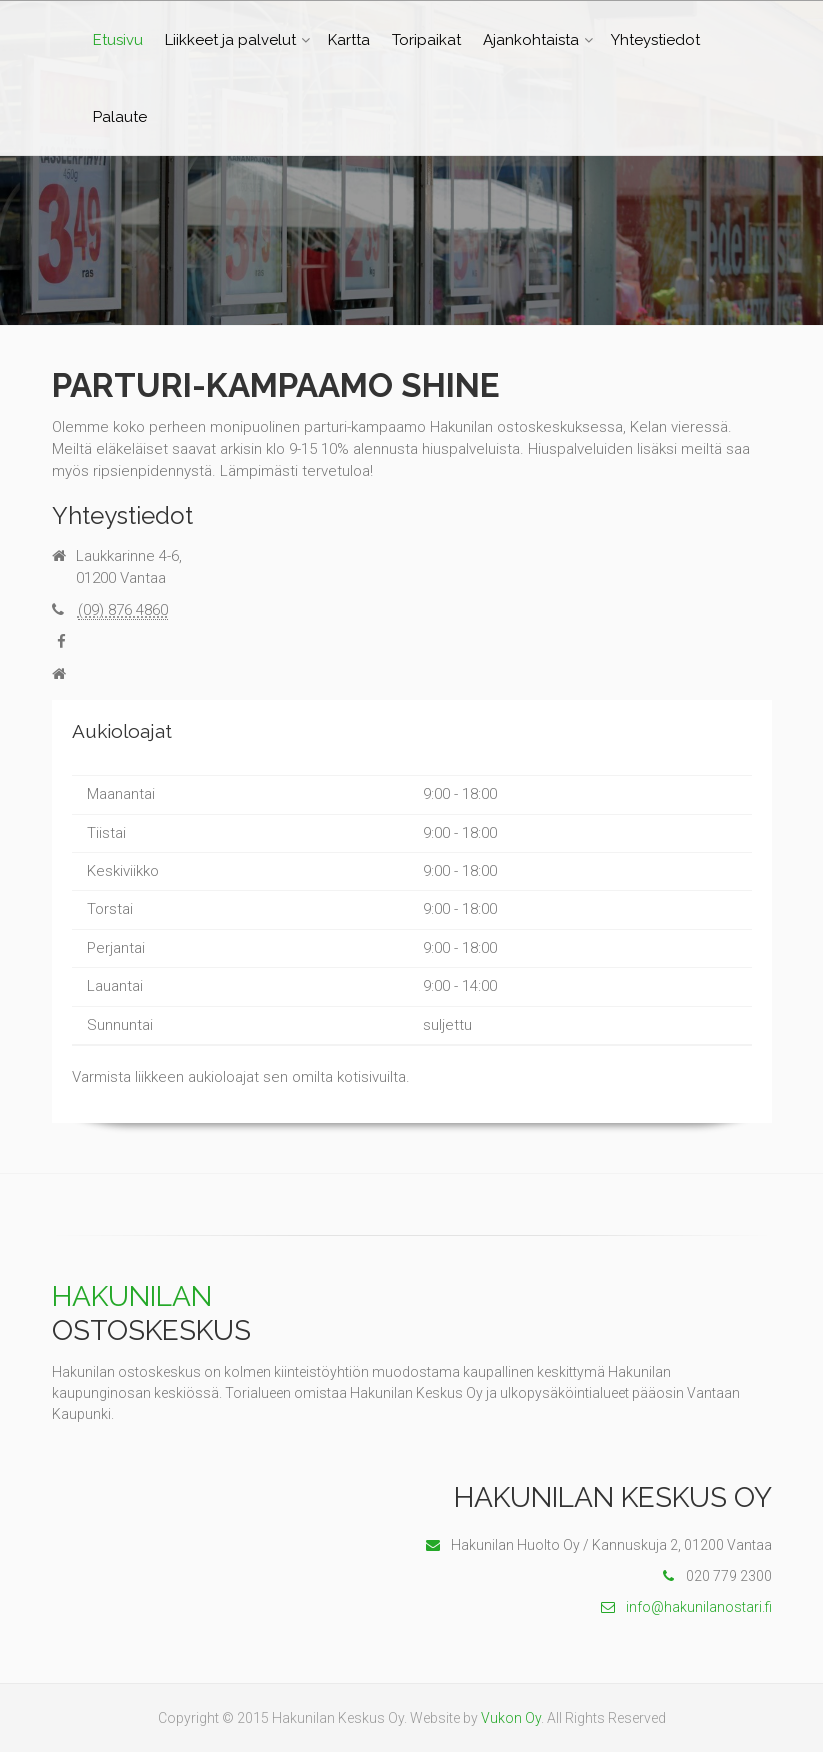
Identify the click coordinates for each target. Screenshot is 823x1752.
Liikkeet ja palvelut (230, 40)
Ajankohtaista (531, 40)
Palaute (120, 117)
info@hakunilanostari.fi (686, 1607)
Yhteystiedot (655, 40)
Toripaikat (426, 40)
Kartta (349, 40)
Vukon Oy (511, 1718)
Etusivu (118, 40)
